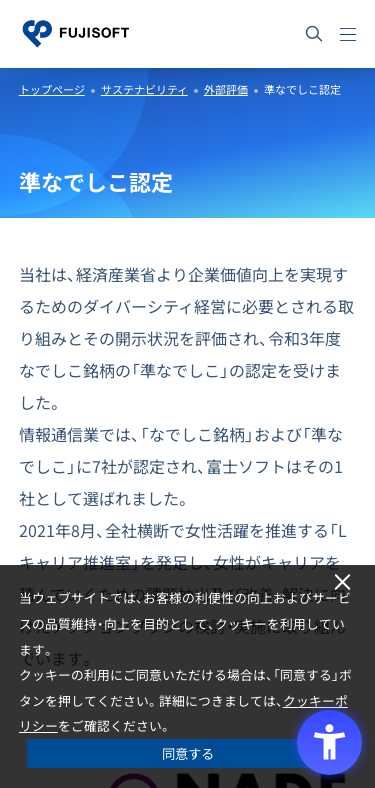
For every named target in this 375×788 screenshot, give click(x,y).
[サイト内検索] (314, 34)
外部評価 (226, 89)
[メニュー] (348, 34)
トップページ (52, 89)
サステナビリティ (144, 89)
